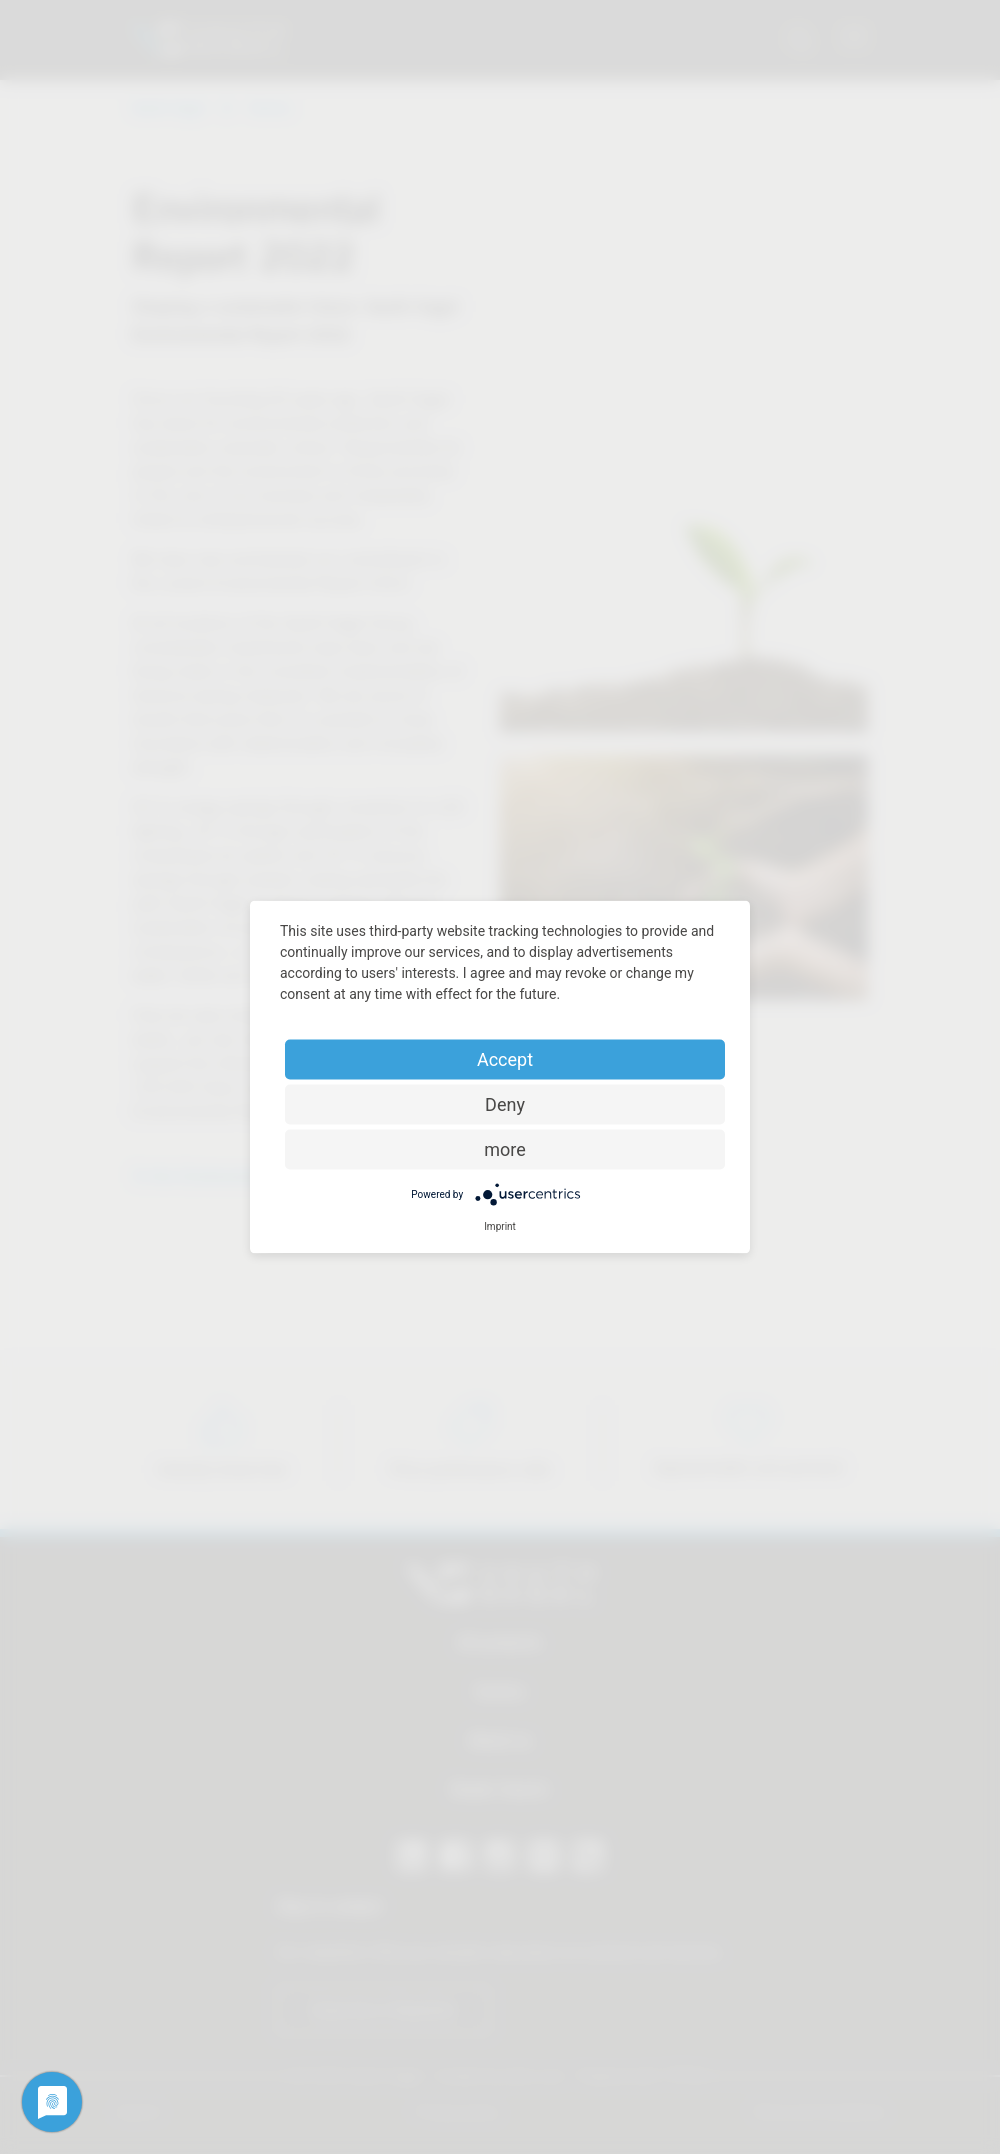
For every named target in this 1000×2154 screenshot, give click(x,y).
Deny (505, 1104)
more (505, 1149)
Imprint (500, 1226)
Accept (505, 1059)
